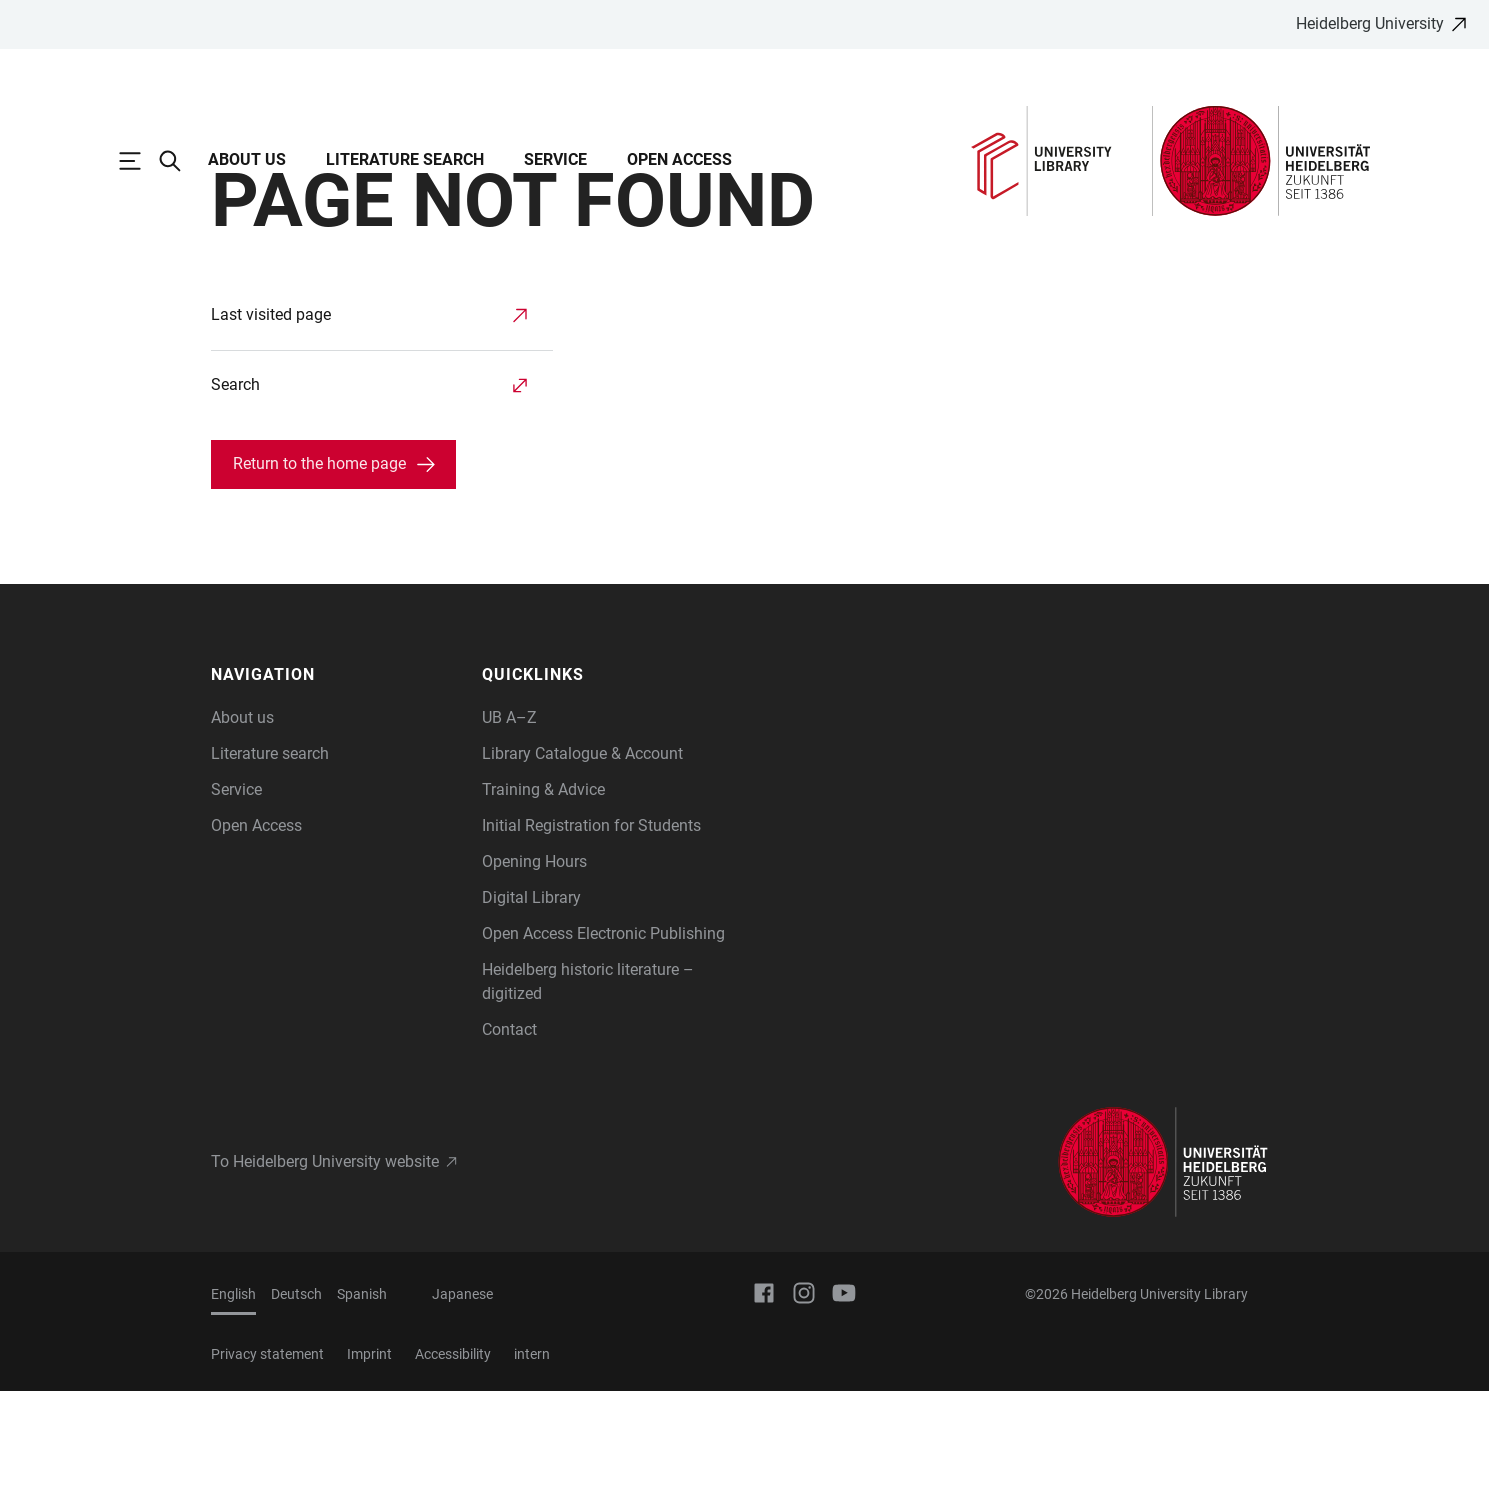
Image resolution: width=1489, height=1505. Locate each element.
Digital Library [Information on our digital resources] (531, 1011)
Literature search (405, 159)
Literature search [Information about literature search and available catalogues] (270, 867)
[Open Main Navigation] (140, 161)
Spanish (362, 1408)
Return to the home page (319, 577)
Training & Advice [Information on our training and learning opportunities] (543, 903)
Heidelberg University (1370, 23)
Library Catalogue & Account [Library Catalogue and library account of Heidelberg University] (582, 867)
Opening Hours (534, 975)
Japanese (462, 1408)
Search (235, 498)
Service (555, 159)
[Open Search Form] (180, 161)
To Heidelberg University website (325, 1275)
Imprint (369, 1468)
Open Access (679, 159)
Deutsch (296, 1408)
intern (532, 1468)
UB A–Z (509, 831)
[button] (337, 789)
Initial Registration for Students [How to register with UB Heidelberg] (591, 939)
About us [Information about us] (242, 831)
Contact (509, 1143)
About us (247, 159)
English (233, 1408)
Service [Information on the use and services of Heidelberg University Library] (236, 903)
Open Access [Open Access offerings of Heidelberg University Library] (256, 939)
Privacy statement (267, 1468)
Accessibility (453, 1468)
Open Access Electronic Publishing (603, 1047)
